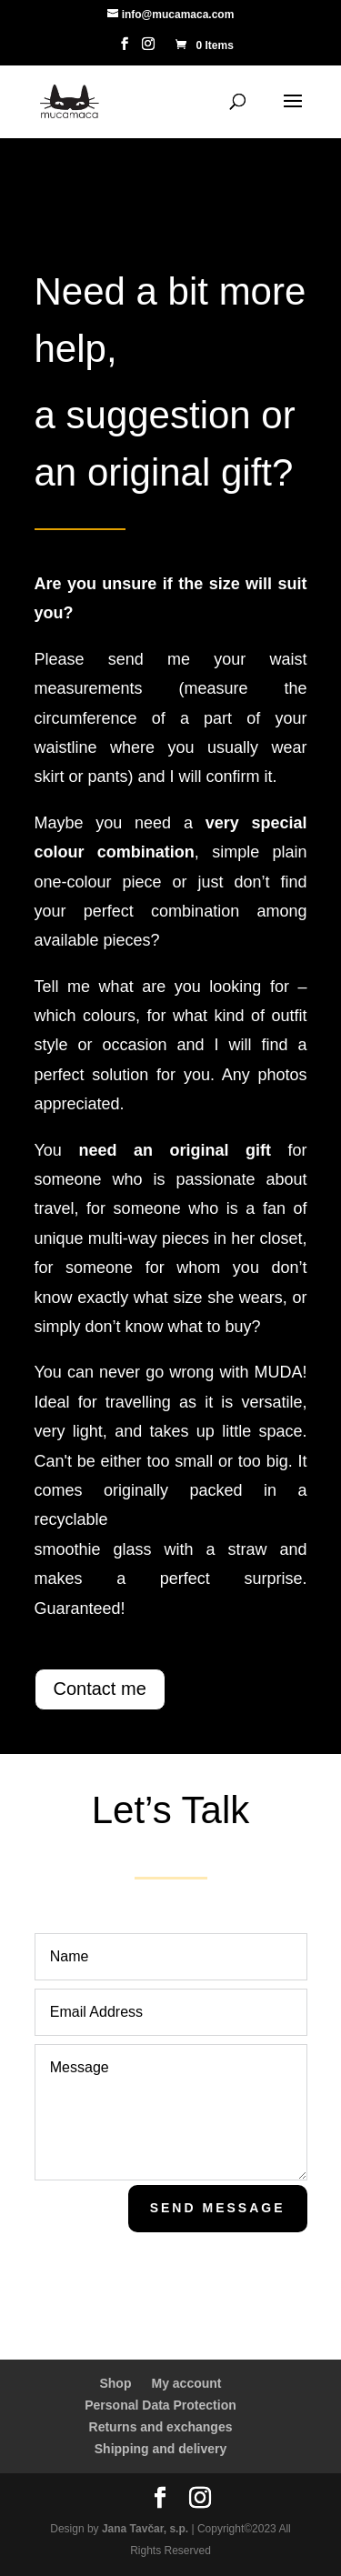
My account (186, 2383)
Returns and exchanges (161, 2427)
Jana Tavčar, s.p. (145, 2528)
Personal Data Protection (160, 2405)
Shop (115, 2383)
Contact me (100, 1689)
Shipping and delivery (160, 2448)
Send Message (218, 2207)
